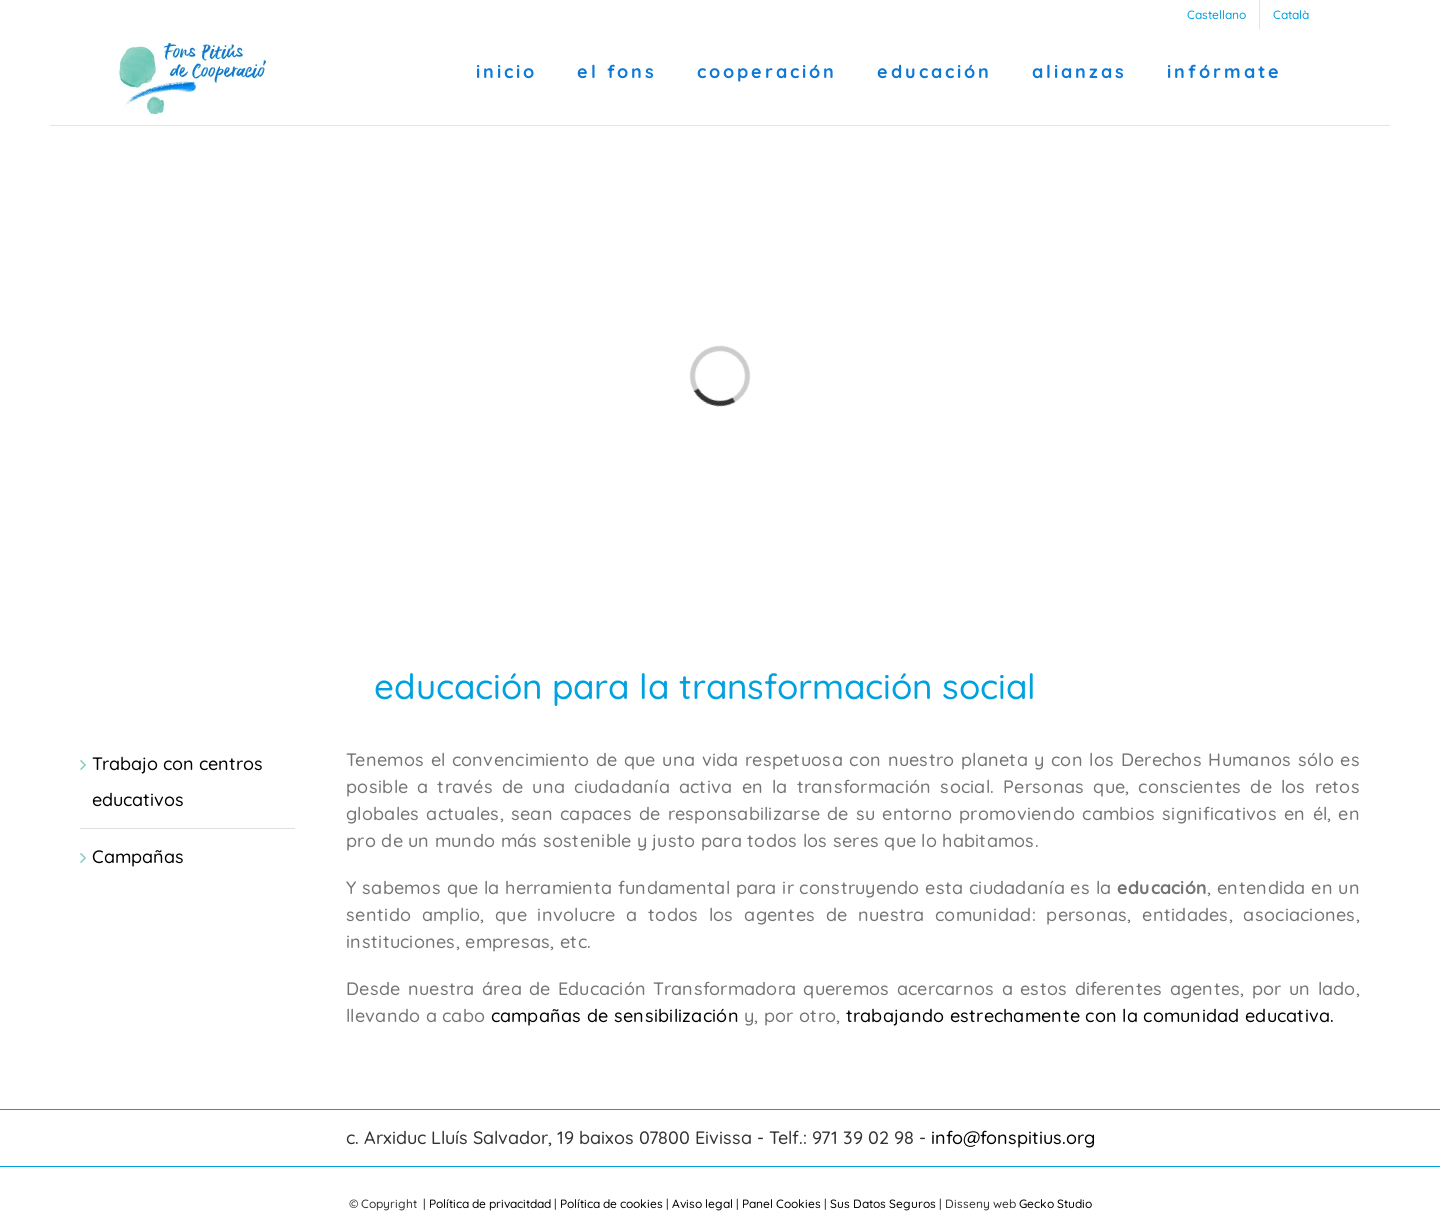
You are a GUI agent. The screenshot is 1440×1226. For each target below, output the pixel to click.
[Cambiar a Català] (1291, 15)
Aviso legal (702, 1203)
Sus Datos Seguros (883, 1203)
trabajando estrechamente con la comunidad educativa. (1087, 1015)
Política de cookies (611, 1203)
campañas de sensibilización (615, 1015)
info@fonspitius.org (1013, 1137)
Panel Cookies (781, 1203)
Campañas (138, 856)
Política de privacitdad (490, 1203)
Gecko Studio (1055, 1203)
